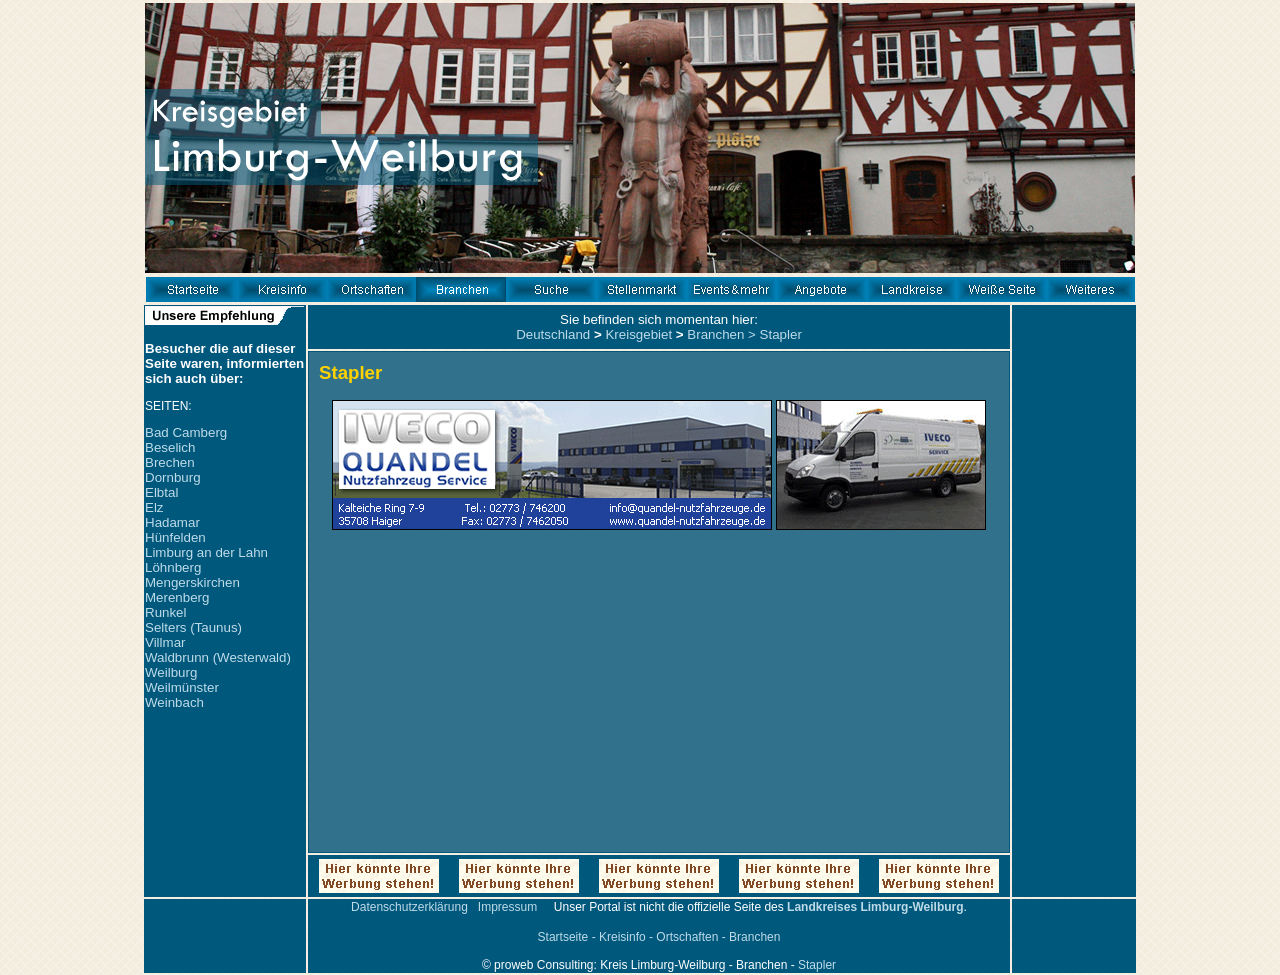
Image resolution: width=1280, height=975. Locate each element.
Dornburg (173, 477)
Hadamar (172, 522)
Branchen (715, 334)
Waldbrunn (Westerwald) (218, 657)
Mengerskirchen (192, 582)
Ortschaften (687, 937)
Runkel (166, 612)
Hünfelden (175, 537)
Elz (154, 507)
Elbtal (161, 492)
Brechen (170, 462)
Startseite (563, 937)
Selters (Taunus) (193, 627)
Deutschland (553, 334)
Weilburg (171, 672)
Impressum (507, 907)
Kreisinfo (622, 937)
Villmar (165, 642)
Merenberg (177, 597)
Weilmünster (182, 687)
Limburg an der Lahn (206, 552)
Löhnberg (173, 567)
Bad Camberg (186, 432)
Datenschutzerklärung (409, 907)
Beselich (170, 447)
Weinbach (174, 702)
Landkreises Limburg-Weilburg (875, 907)
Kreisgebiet (638, 334)
